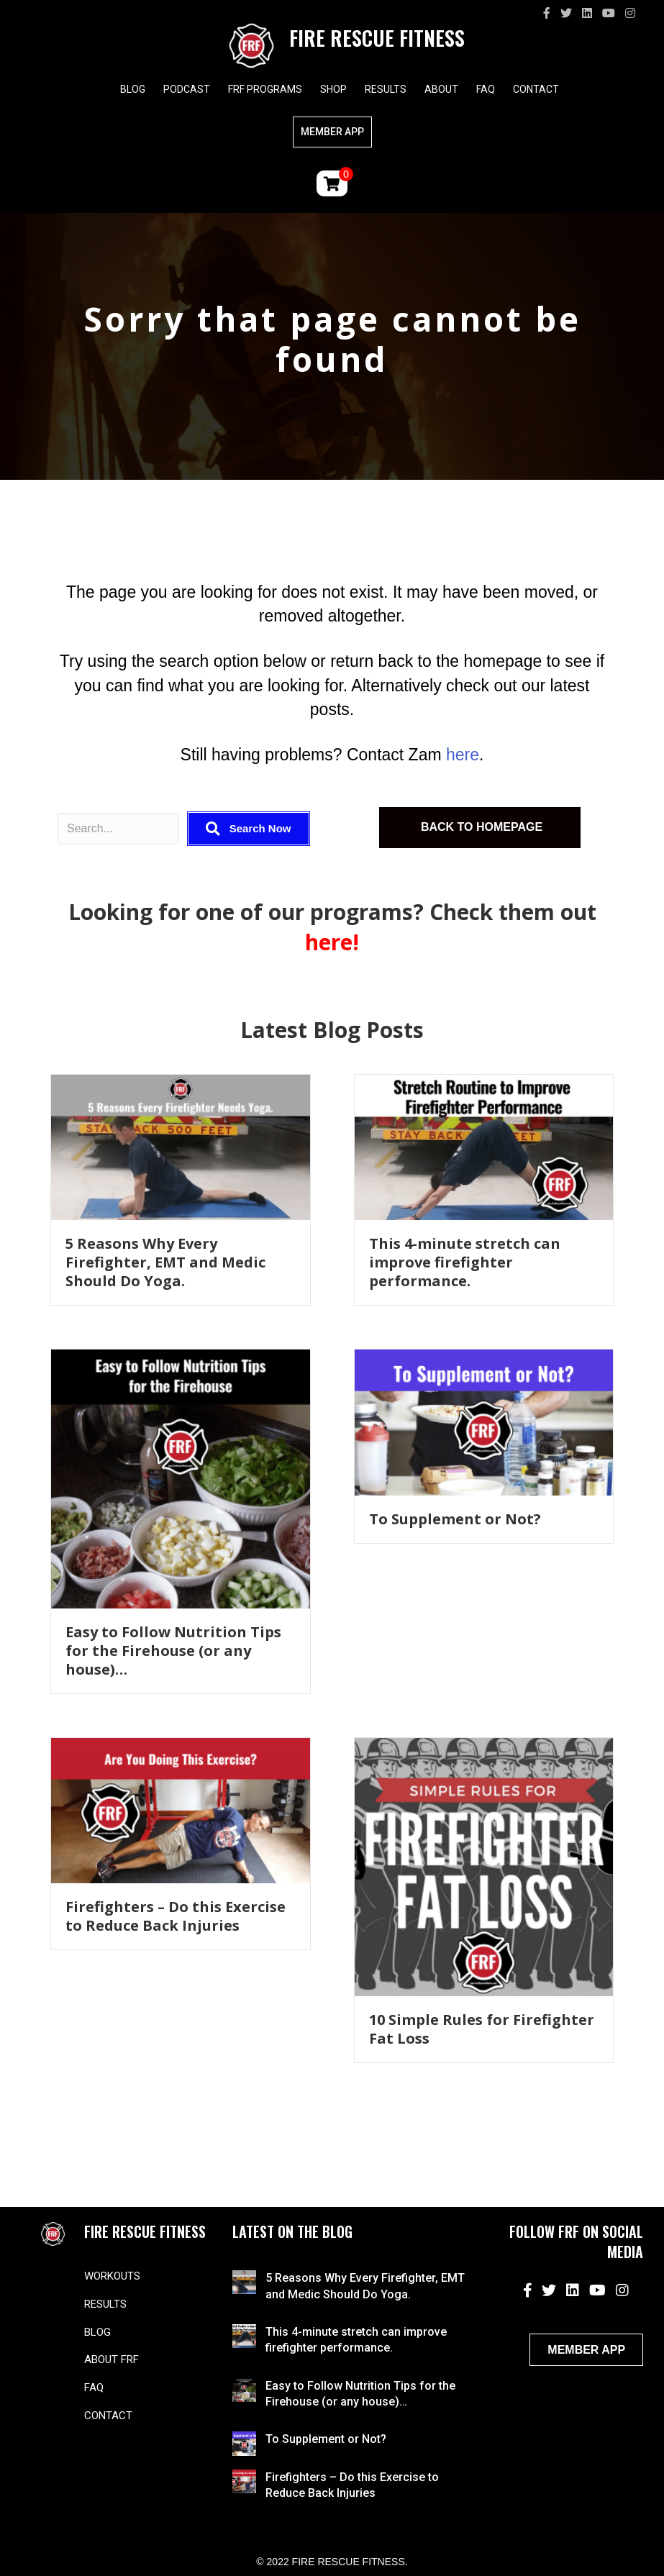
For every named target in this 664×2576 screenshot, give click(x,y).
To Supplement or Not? (455, 1519)
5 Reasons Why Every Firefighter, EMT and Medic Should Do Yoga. (165, 1262)
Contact (536, 89)
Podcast (186, 89)
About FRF (111, 2359)
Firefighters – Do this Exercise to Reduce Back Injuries (175, 1916)
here (462, 754)
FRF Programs (265, 89)
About (441, 89)
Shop (333, 89)
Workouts (112, 2276)
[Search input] (118, 829)
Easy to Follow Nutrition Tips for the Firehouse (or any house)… (173, 1650)
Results (385, 89)
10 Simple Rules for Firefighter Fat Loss (481, 2029)
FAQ (485, 89)
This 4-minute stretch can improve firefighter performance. (464, 1262)
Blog (132, 89)
